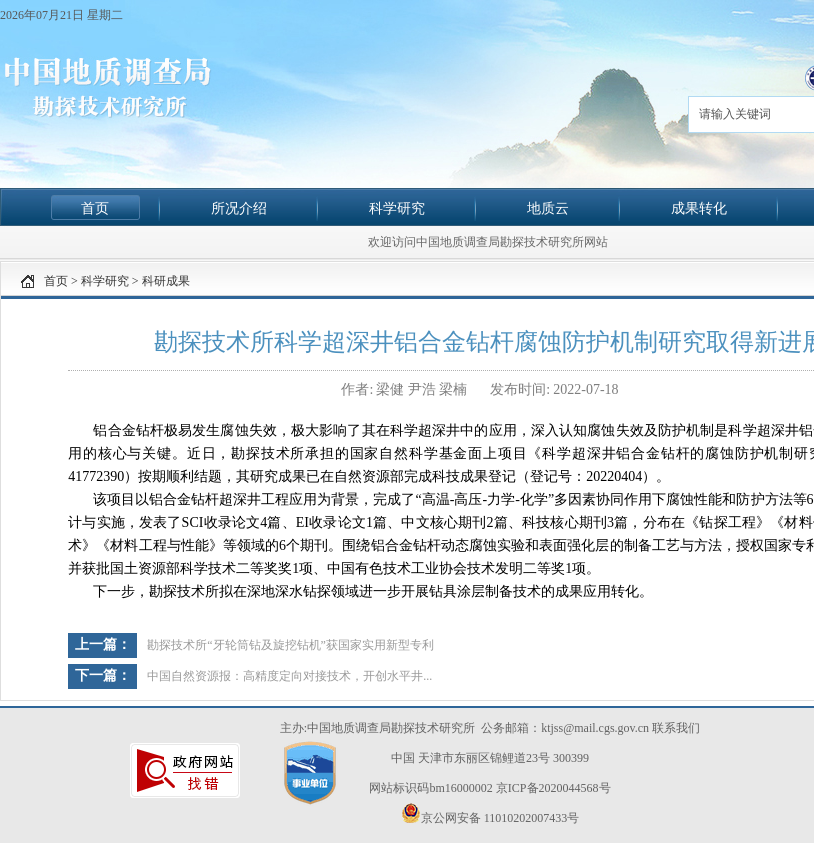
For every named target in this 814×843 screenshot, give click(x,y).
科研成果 (166, 281)
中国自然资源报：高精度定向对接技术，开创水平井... (289, 676)
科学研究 (397, 208)
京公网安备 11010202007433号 (490, 814)
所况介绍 (239, 208)
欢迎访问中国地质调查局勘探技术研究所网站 (488, 242)
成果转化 (699, 208)
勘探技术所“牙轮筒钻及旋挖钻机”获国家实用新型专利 (290, 645)
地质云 (548, 208)
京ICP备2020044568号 (553, 788)
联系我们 (676, 728)
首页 (95, 208)
